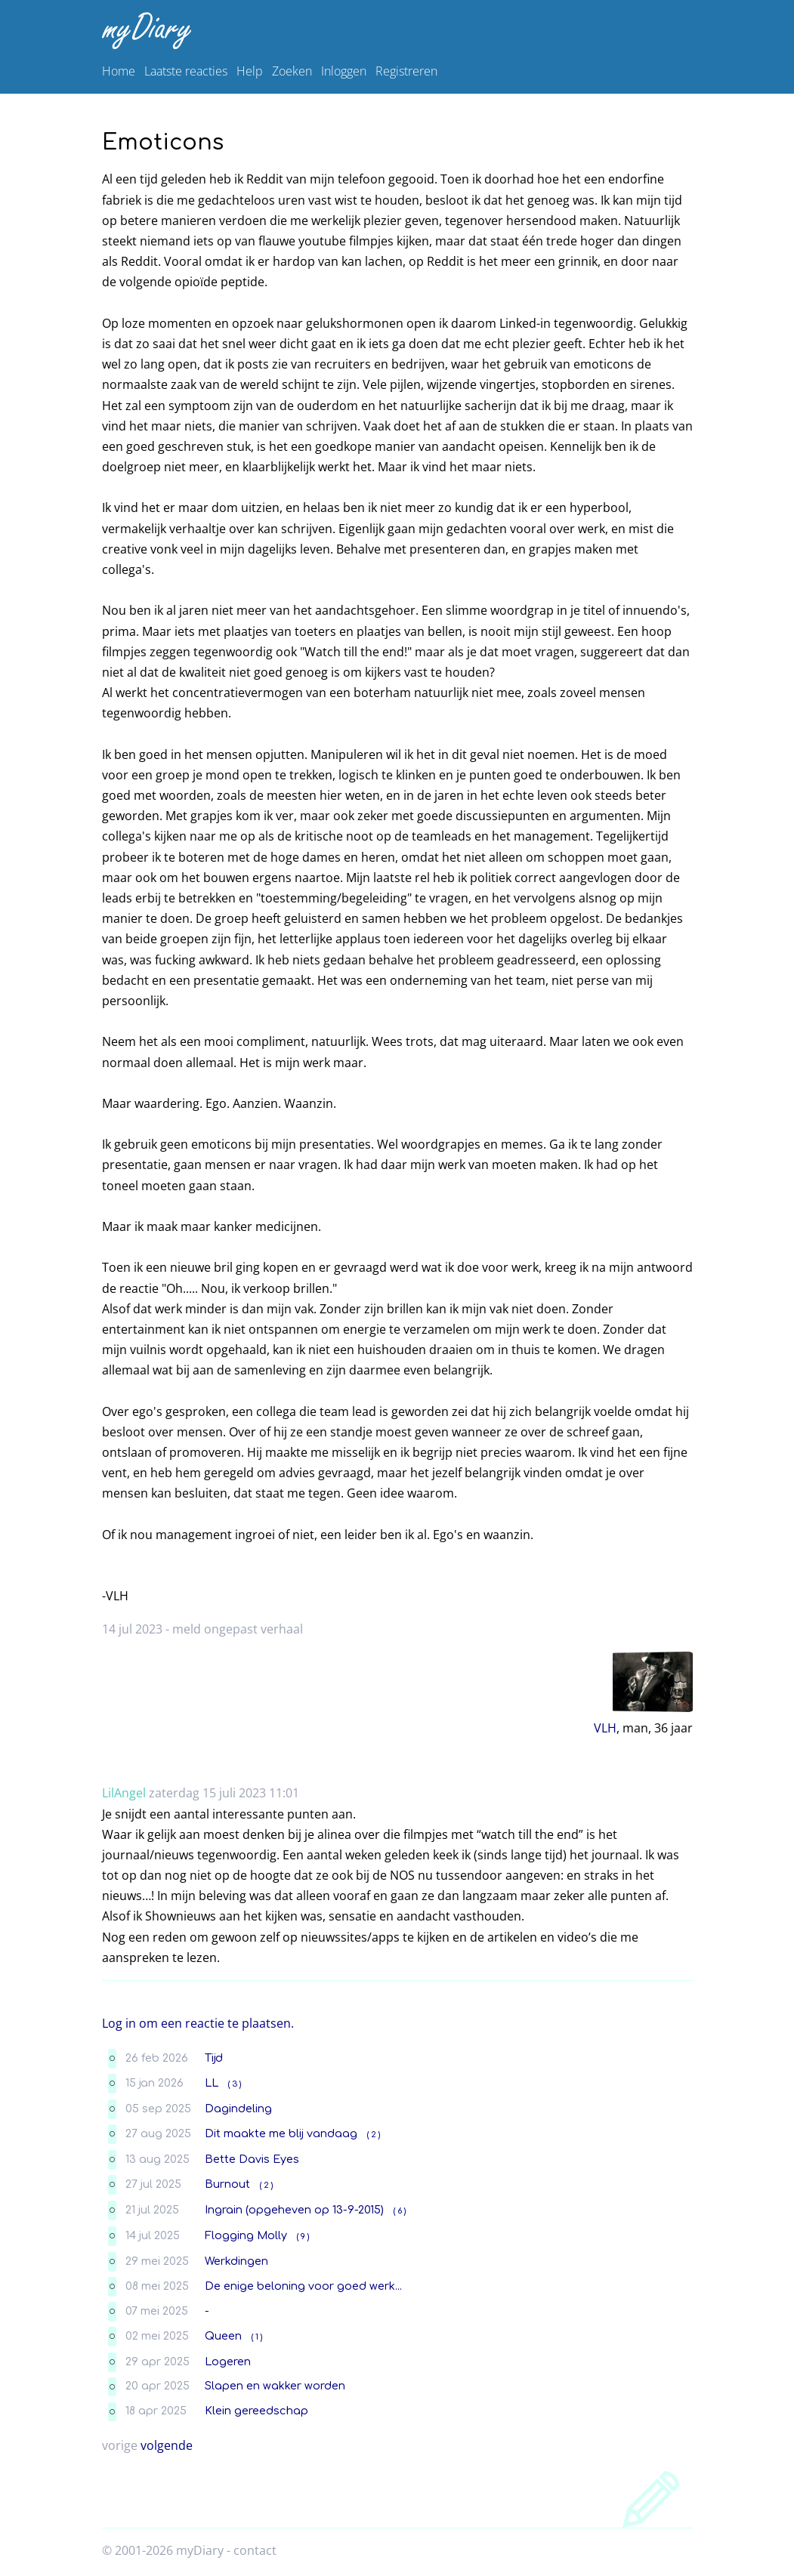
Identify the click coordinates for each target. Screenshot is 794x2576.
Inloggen (343, 71)
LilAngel (124, 1793)
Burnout (227, 2184)
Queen (223, 2336)
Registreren (406, 71)
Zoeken (292, 71)
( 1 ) (257, 2337)
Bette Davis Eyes (252, 2159)
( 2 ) (373, 2134)
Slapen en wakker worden (275, 2386)
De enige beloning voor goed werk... (303, 2286)
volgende (167, 2445)
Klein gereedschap (256, 2411)
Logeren (228, 2361)
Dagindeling (238, 2108)
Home (118, 71)
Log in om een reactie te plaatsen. (198, 2023)
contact (255, 2550)
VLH (605, 1728)
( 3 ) (234, 2084)
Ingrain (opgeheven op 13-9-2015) (294, 2210)
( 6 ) (399, 2211)
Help (249, 71)
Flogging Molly (246, 2235)
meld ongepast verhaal (237, 1629)
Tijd (214, 2058)
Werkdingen (236, 2261)
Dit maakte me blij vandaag (281, 2133)
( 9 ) (303, 2236)
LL (211, 2083)
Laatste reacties (185, 71)
